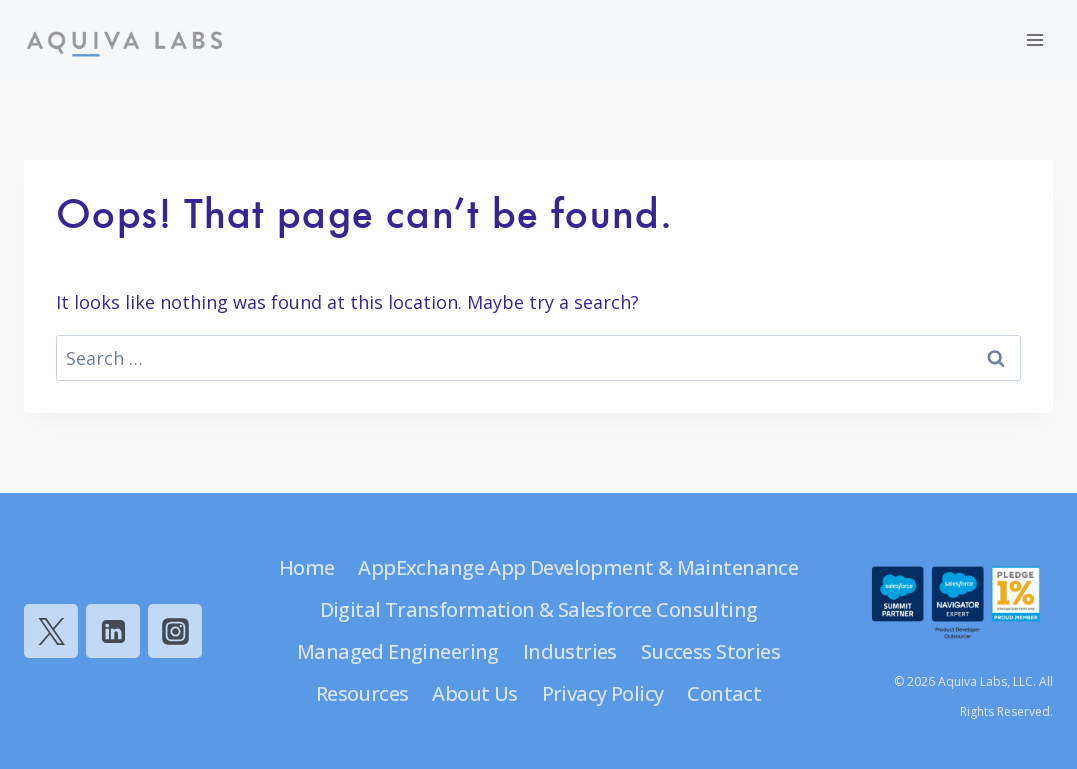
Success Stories (710, 651)
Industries (570, 651)
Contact (724, 693)
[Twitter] (51, 631)
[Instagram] (175, 631)
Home (307, 567)
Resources (362, 693)
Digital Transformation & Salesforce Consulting (539, 609)
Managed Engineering (398, 651)
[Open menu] (1034, 39)
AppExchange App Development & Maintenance (578, 567)
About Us (474, 693)
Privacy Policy (603, 693)
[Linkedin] (113, 631)
